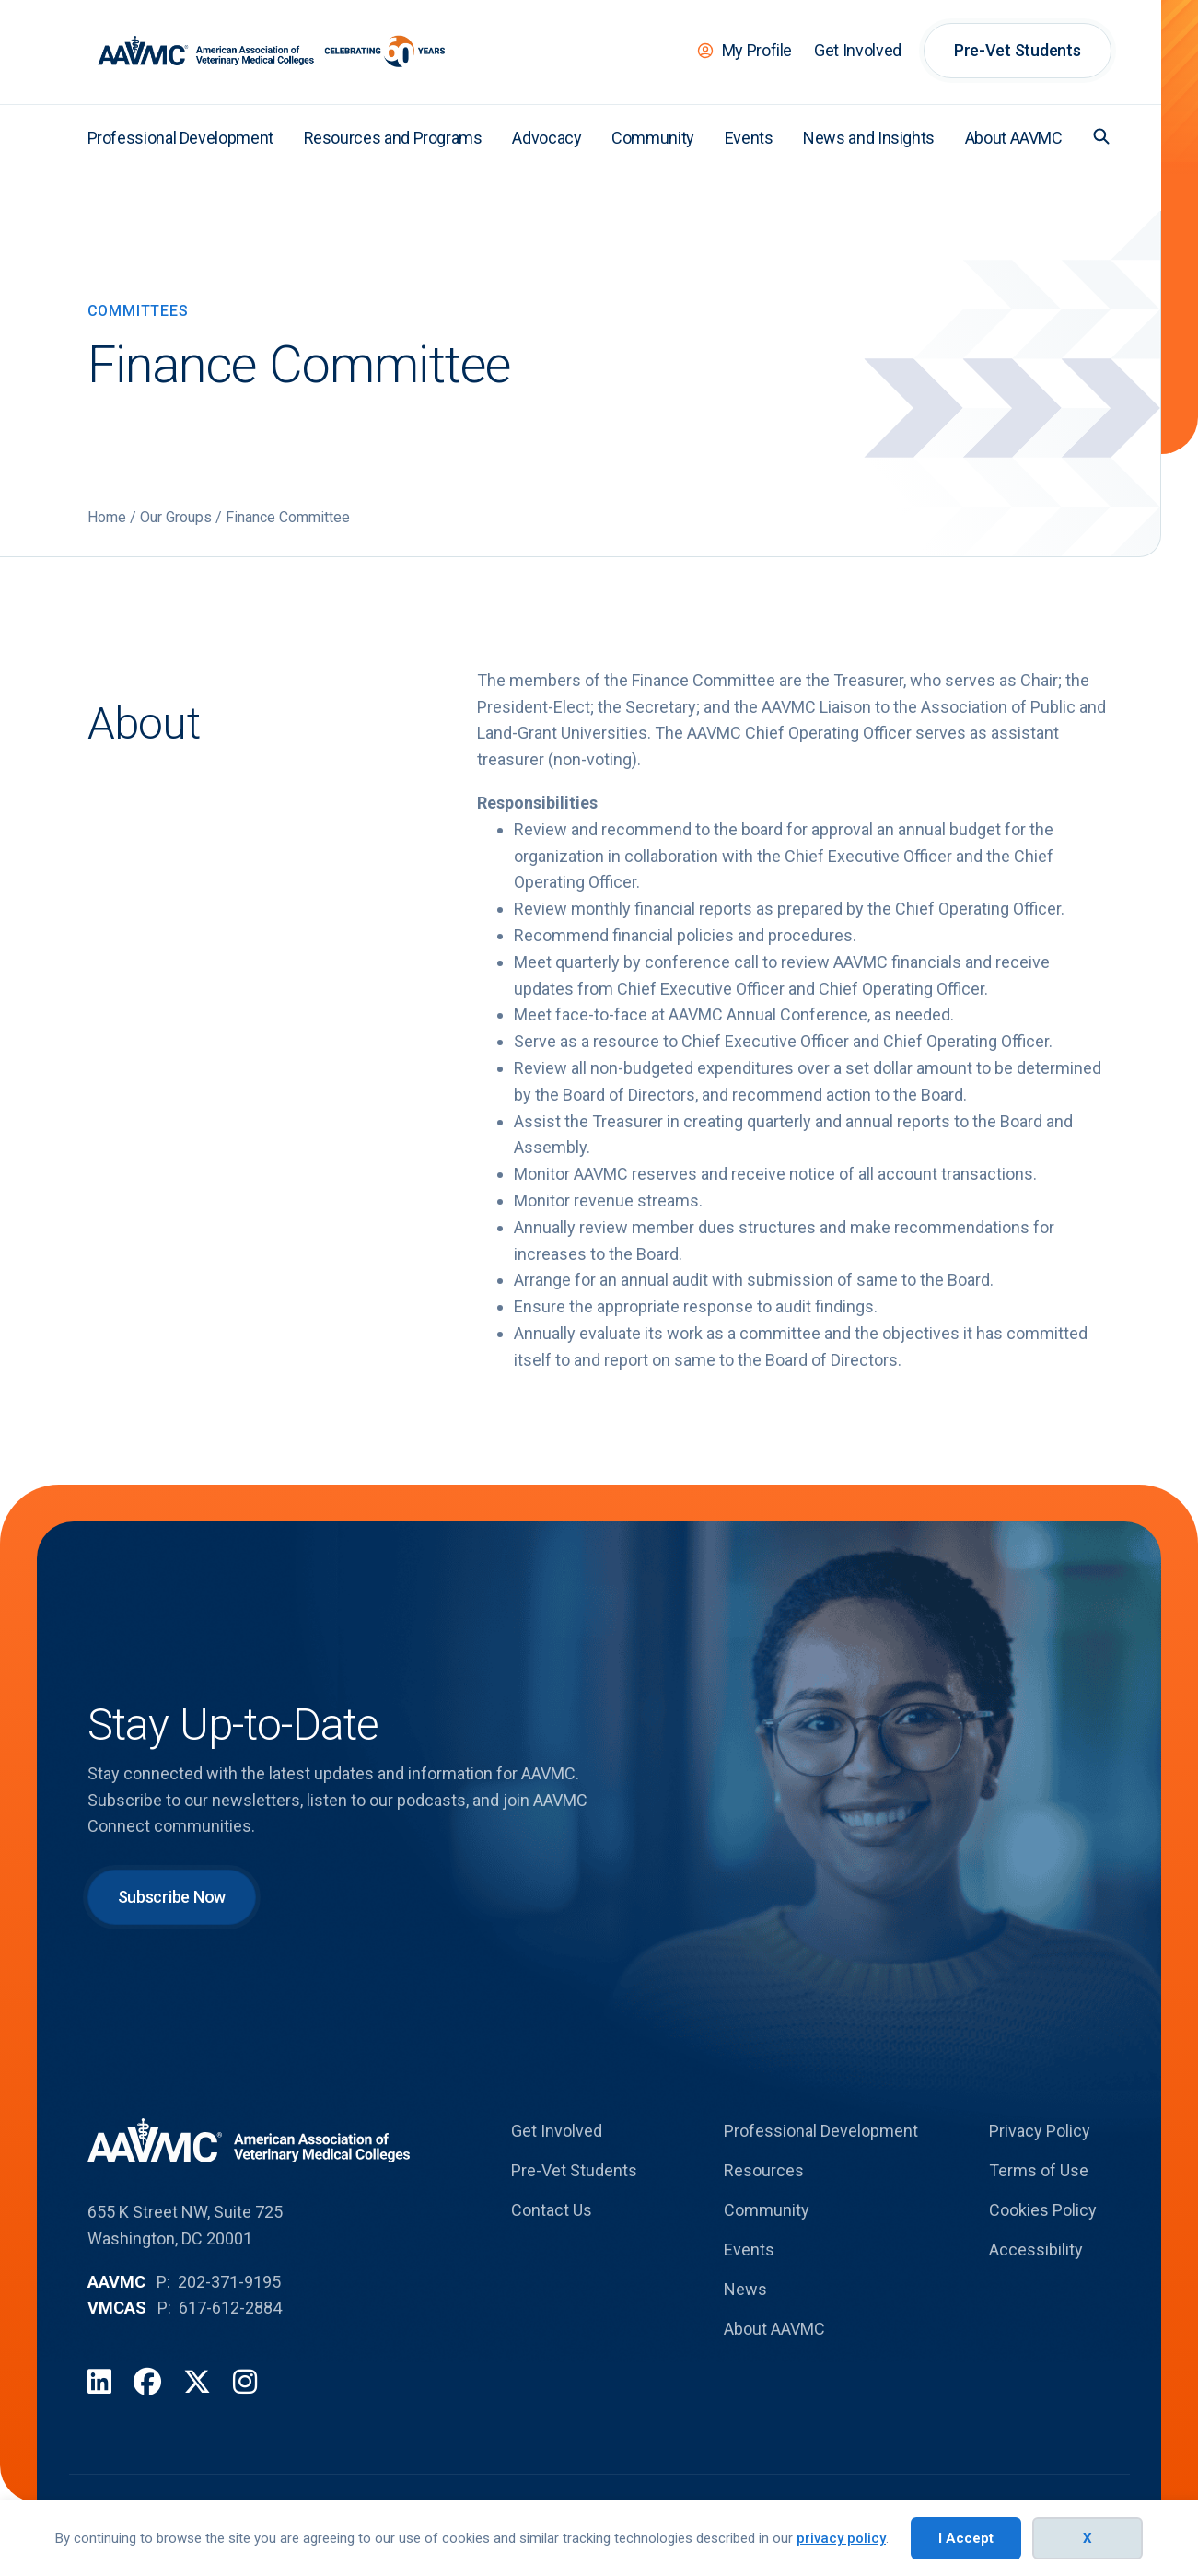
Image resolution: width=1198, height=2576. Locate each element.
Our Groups (176, 517)
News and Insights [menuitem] (869, 137)
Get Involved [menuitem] (857, 50)
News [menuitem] (745, 2289)
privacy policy (841, 2538)
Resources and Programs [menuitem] (393, 137)
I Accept (966, 2538)
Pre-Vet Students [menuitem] (1017, 50)
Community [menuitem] (652, 137)
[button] (1101, 136)
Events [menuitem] (749, 137)
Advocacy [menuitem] (546, 137)
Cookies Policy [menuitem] (1043, 2210)
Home (106, 517)
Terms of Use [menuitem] (1038, 2170)
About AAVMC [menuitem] (1014, 137)
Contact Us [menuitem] (551, 2210)
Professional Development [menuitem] (180, 137)
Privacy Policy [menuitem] (1039, 2130)
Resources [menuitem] (764, 2170)
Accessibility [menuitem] (1036, 2249)
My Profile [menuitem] (757, 50)
